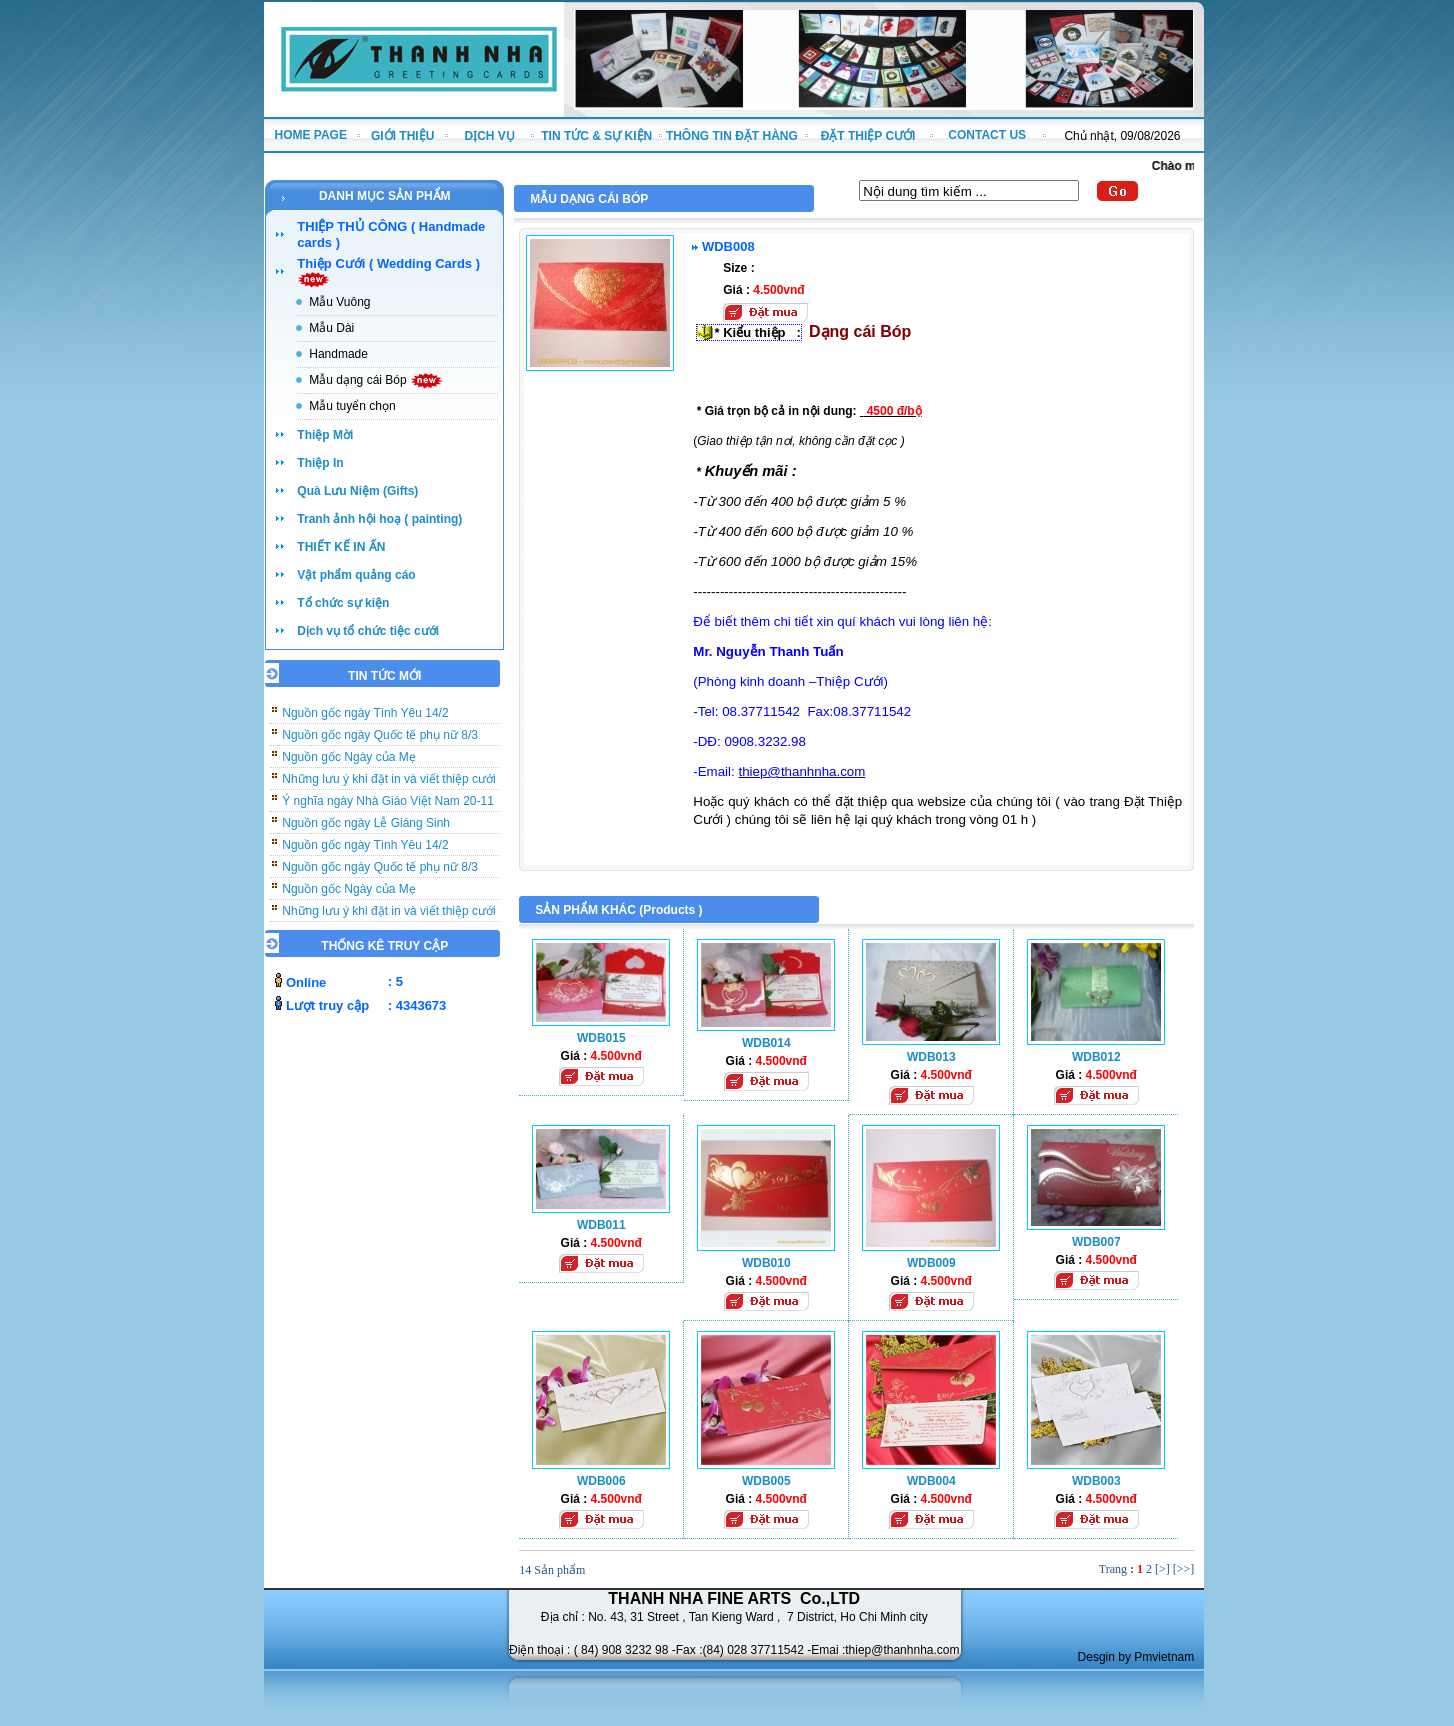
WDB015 (601, 1038)
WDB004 (931, 1481)
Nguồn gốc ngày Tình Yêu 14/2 (365, 725)
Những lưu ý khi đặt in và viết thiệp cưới (388, 791)
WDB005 (766, 1481)
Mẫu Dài (331, 328)
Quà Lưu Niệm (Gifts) (357, 491)
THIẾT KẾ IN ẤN (341, 547)
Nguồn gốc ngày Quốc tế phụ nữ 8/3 (380, 747)
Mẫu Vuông (339, 302)
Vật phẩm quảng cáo (356, 575)
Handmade (338, 354)
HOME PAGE (310, 135)
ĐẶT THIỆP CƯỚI (868, 136)
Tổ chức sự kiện (343, 603)
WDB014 (766, 1043)
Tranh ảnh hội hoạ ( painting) (379, 519)
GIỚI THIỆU (402, 136)
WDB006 (601, 1481)
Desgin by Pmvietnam (1136, 1657)
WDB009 (931, 1263)
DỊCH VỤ (490, 136)
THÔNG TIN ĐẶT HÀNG (732, 136)
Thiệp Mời (325, 435)
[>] (1162, 1569)
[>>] (1184, 1569)
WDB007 (1096, 1242)
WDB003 (1096, 1481)
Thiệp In (320, 463)
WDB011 (601, 1225)
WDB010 (766, 1263)
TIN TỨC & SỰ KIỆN (596, 136)
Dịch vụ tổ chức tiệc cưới (368, 631)
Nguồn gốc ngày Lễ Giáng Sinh (366, 835)
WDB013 (931, 1057)
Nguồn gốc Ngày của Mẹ (348, 769)
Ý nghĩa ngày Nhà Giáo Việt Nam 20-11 (388, 813)
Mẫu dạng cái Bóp (376, 380)
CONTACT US (987, 135)
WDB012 (1096, 1057)
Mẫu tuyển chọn (352, 406)
